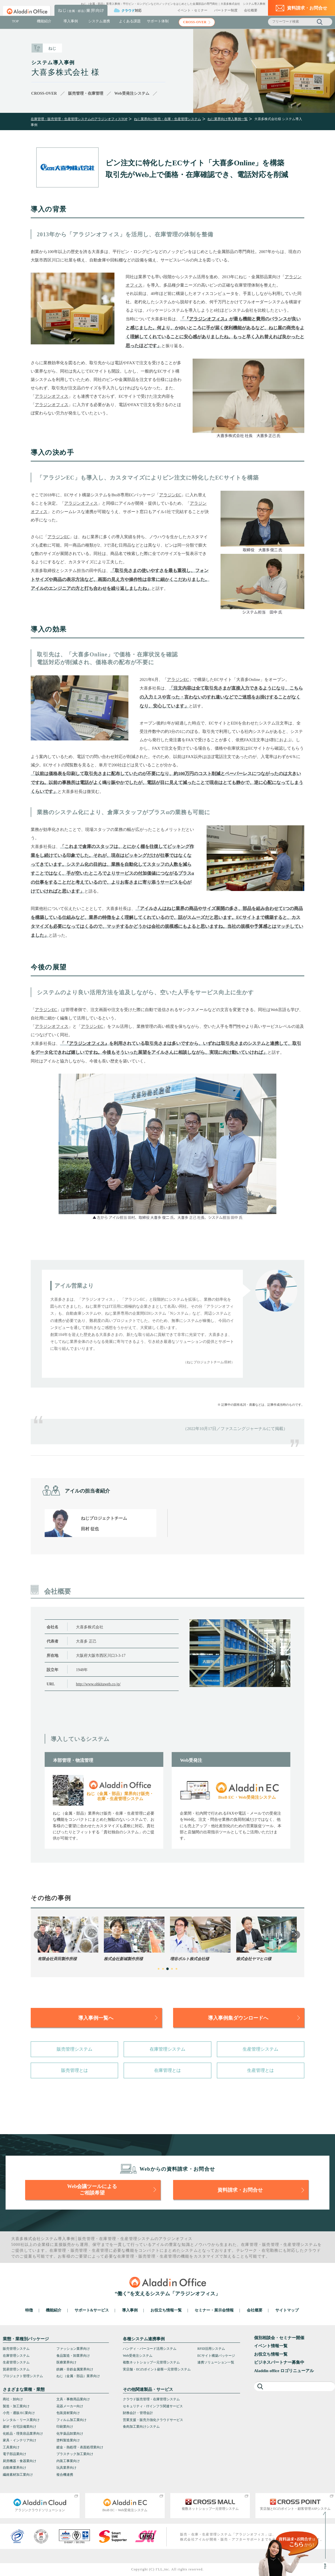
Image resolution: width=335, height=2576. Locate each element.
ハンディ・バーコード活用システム (149, 2349)
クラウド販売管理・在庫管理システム (151, 2399)
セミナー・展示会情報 (214, 2310)
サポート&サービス (92, 2310)
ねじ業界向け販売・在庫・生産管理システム (167, 119)
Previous (38, 1935)
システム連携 (99, 21)
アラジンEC (170, 495)
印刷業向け (64, 2427)
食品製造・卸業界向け (73, 2356)
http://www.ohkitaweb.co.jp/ (98, 1684)
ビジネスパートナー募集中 (279, 2362)
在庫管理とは (167, 2070)
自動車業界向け (14, 2468)
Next (296, 1935)
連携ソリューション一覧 (215, 2362)
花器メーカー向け (69, 2406)
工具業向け (11, 2447)
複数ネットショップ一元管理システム (151, 2362)
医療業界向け (66, 2362)
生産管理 (128, 2239)
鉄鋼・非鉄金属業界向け (74, 2369)
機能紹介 (44, 21)
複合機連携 (64, 2475)
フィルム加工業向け (71, 2420)
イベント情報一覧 (271, 2346)
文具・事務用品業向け (73, 2399)
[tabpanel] (68, 1939)
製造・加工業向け (16, 2406)
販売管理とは (74, 2070)
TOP (15, 21)
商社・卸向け (13, 2399)
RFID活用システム (211, 2349)
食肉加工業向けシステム (141, 2427)
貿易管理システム (16, 2369)
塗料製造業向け (68, 2440)
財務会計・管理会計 (138, 2413)
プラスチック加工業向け (74, 2454)
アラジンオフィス (207, 318)
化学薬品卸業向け (69, 2434)
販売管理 (86, 2239)
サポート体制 (158, 21)
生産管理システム (260, 2049)
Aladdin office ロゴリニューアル (284, 2370)
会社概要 (250, 10)
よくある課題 (130, 21)
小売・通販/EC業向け (19, 2413)
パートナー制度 (226, 10)
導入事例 (70, 21)
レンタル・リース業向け (21, 2420)
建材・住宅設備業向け (19, 2427)
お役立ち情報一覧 (166, 2310)
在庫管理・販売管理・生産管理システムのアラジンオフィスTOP (79, 119)
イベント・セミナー (192, 10)
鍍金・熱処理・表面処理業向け (79, 2447)
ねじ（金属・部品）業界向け (78, 2376)
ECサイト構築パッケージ (216, 2356)
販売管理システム (74, 2049)
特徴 (29, 2310)
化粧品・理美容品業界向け (23, 2434)
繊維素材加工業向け (18, 2475)
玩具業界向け (66, 2468)
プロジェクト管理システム (23, 2376)
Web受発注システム (137, 2356)
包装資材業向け (68, 2413)
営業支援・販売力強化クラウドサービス (153, 2420)
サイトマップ (287, 2310)
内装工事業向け (68, 2461)
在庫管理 (107, 2239)
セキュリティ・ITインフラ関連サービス (153, 2406)
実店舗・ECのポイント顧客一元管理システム (157, 2369)
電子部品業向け (14, 2454)
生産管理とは (260, 2070)
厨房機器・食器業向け (19, 2461)
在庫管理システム (167, 2049)
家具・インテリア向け (19, 2440)
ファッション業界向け (73, 2349)
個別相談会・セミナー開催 (279, 2338)
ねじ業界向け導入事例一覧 (227, 119)
